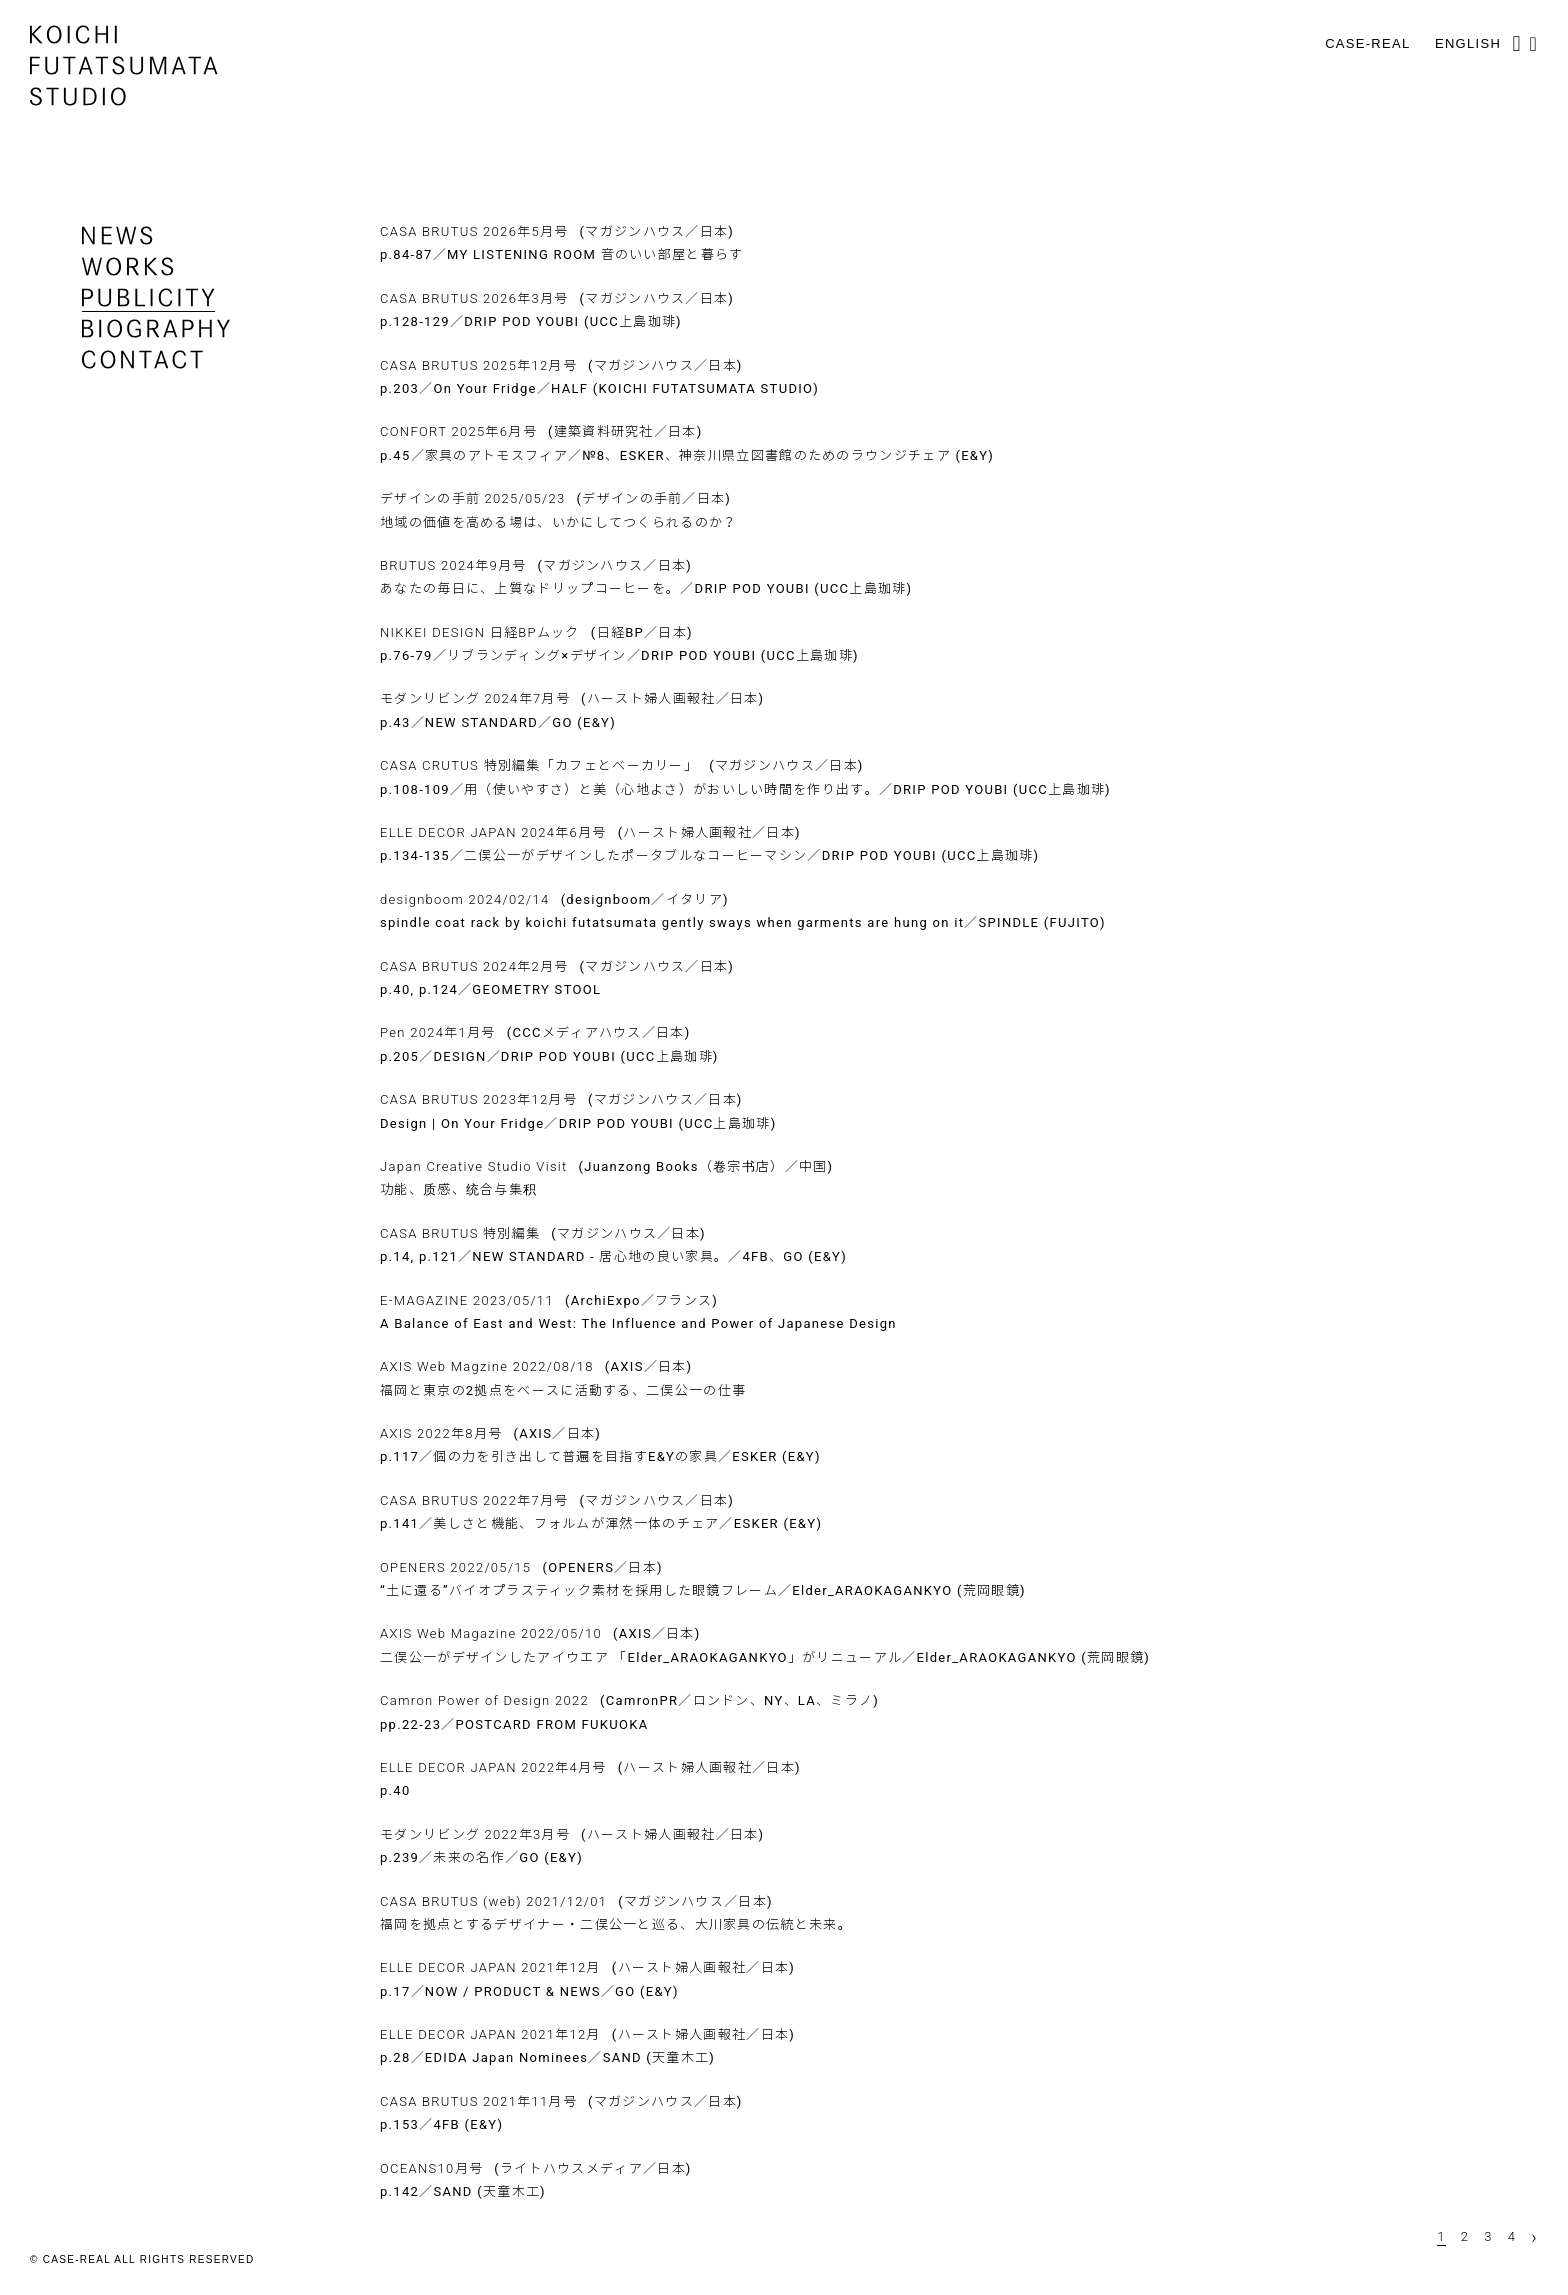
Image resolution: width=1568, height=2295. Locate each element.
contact (142, 359)
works (128, 266)
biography (156, 328)
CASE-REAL (1367, 43)
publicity (148, 297)
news (117, 235)
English (1468, 43)
